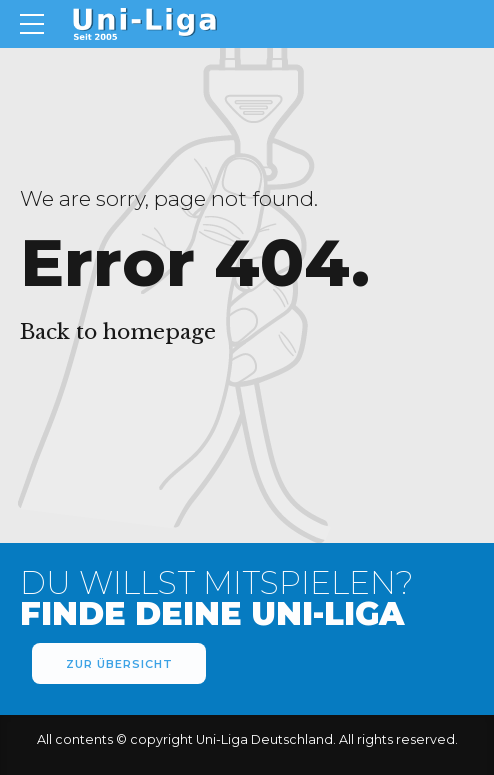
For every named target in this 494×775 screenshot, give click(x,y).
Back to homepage (118, 332)
